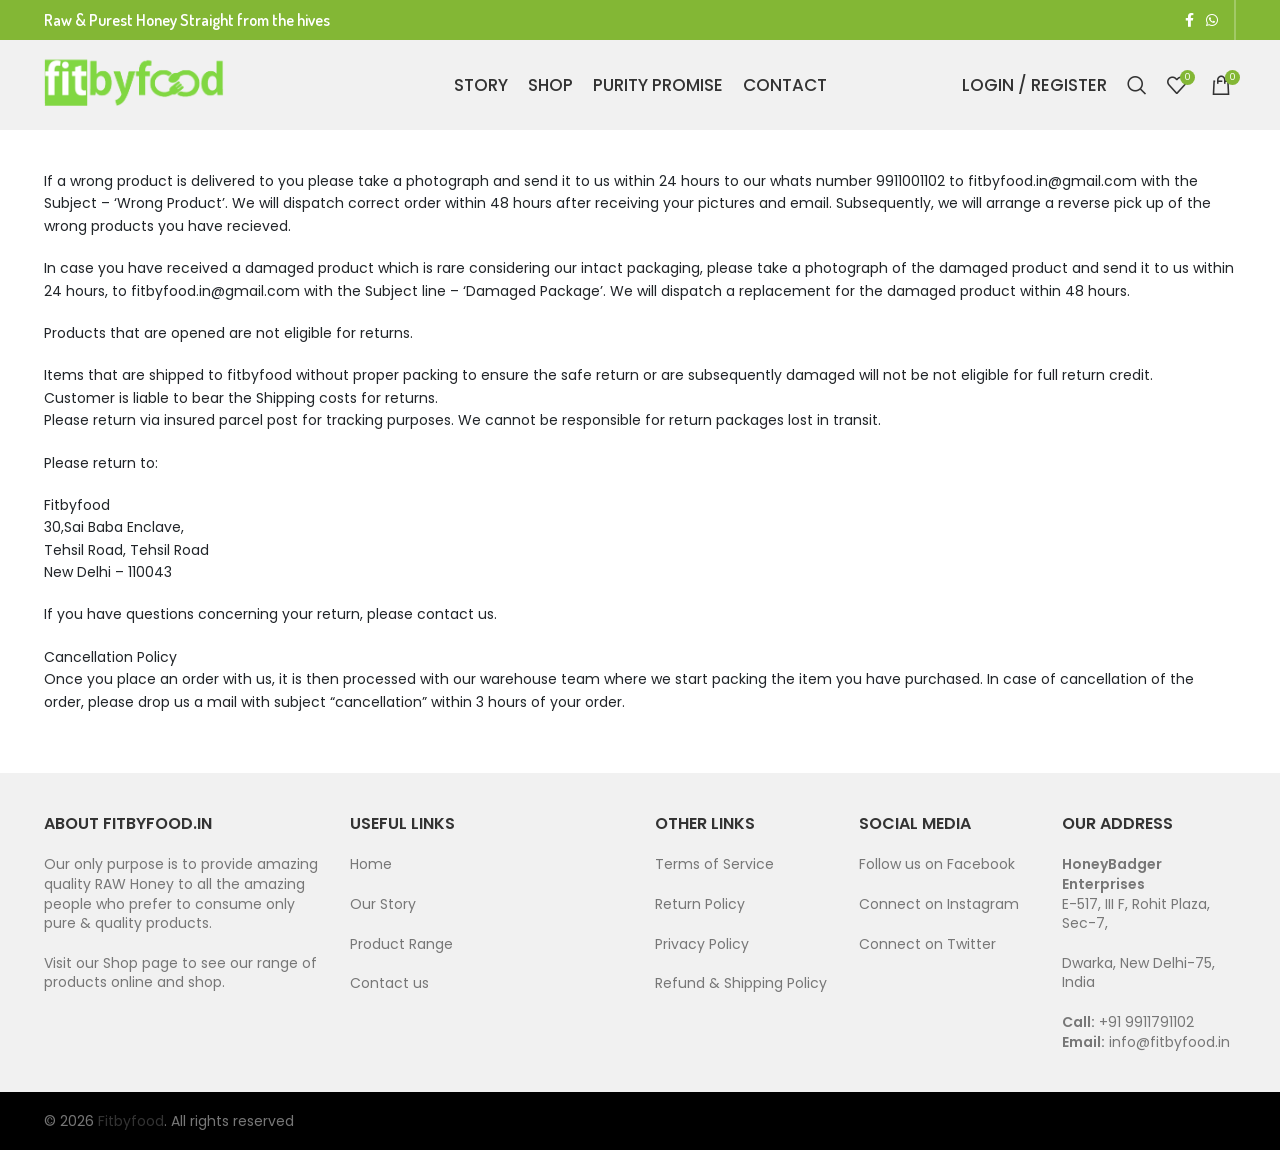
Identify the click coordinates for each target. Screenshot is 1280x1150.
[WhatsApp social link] (1212, 20)
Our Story (383, 904)
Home (371, 864)
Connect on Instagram (939, 904)
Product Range (401, 944)
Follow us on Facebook (937, 864)
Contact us (389, 983)
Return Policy (700, 904)
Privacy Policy (702, 944)
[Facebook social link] (1189, 20)
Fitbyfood (131, 1121)
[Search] (1137, 85)
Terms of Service (716, 864)
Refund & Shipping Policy (741, 983)
